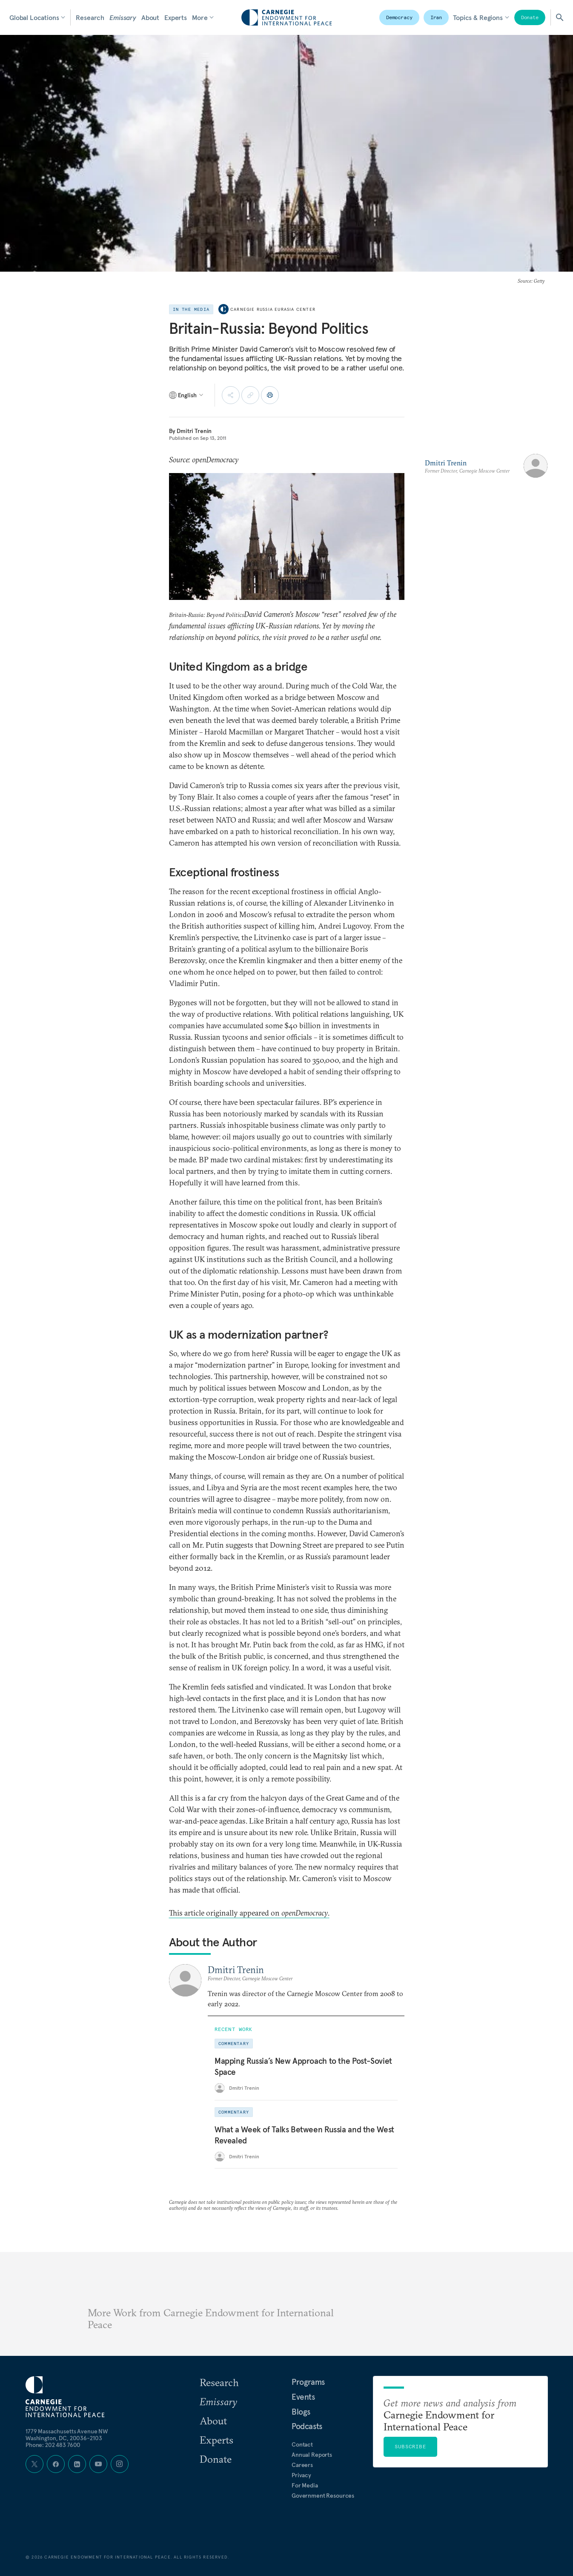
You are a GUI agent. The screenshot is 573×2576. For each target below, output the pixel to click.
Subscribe (410, 2446)
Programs (308, 2382)
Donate (530, 17)
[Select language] (186, 395)
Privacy (301, 2475)
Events (303, 2397)
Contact (302, 2444)
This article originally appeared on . (249, 1913)
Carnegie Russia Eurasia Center (272, 309)
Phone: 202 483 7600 (53, 2444)
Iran (436, 17)
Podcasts (307, 2426)
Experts (175, 17)
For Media (305, 2485)
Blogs (301, 2412)
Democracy (399, 17)
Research (90, 17)
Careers (302, 2465)
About (150, 17)
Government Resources (323, 2495)
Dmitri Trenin (194, 431)
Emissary (122, 17)
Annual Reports (312, 2454)
